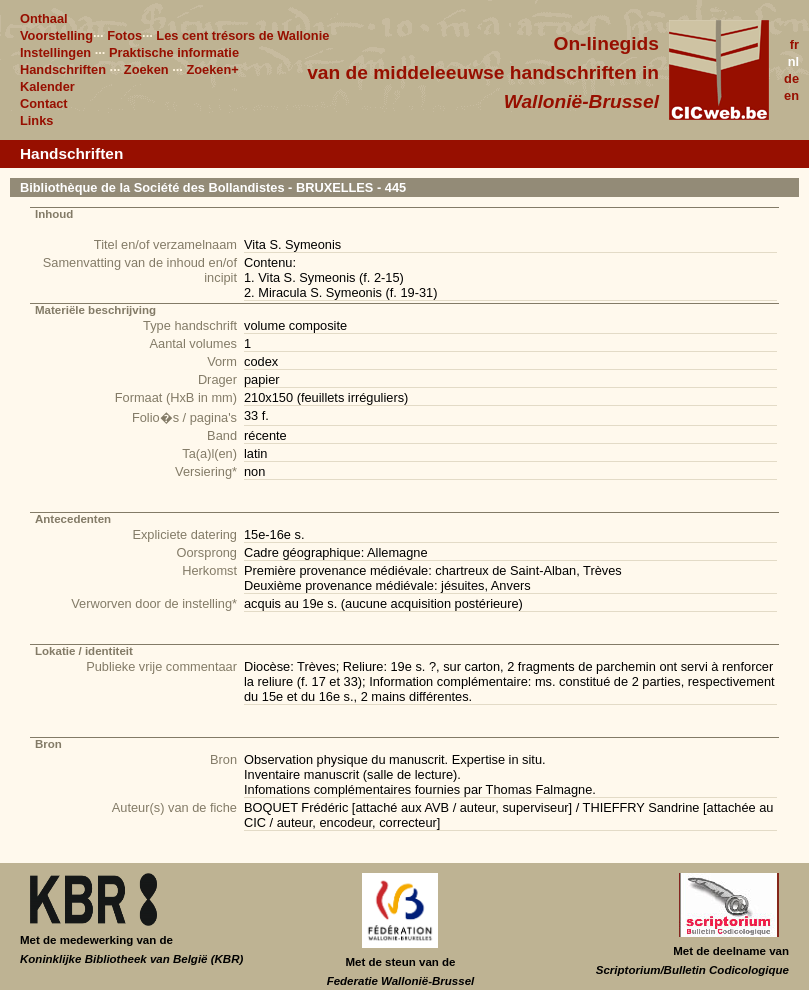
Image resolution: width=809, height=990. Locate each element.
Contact (44, 103)
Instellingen (55, 52)
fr (794, 44)
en (791, 95)
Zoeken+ (212, 69)
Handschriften (63, 69)
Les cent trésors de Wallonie (242, 35)
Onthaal (44, 18)
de (791, 78)
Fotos (124, 35)
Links (36, 120)
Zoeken (146, 69)
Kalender (47, 86)
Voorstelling (56, 35)
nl (793, 61)
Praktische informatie (174, 52)
